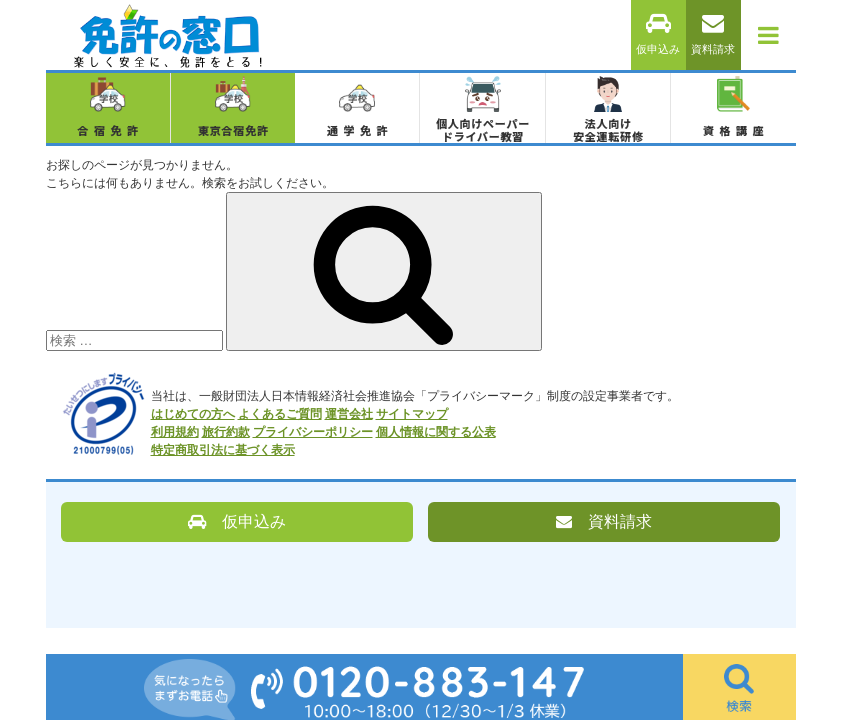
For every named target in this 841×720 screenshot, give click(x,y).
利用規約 (175, 432)
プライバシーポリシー (313, 432)
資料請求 (713, 34)
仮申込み (658, 34)
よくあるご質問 (280, 414)
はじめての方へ (193, 414)
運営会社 (349, 414)
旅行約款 (226, 432)
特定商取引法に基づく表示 (223, 450)
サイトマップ (412, 414)
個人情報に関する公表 (436, 432)
